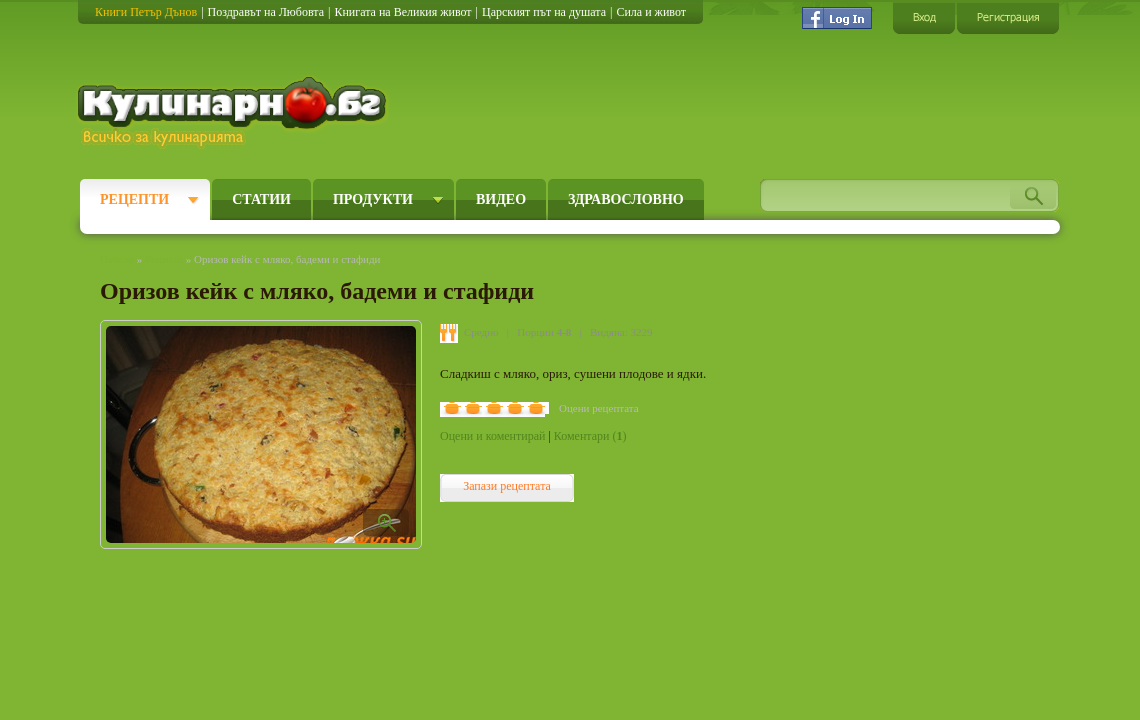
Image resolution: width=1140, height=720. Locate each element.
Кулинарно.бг (234, 112)
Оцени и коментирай (492, 436)
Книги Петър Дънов (146, 12)
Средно (481, 332)
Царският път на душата (544, 12)
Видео (501, 199)
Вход (924, 17)
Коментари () (590, 436)
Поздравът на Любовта (266, 12)
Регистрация (1008, 17)
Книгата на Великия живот (402, 12)
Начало (117, 259)
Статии (261, 199)
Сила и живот (651, 12)
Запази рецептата (507, 486)
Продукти (373, 199)
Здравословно (626, 199)
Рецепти (134, 199)
